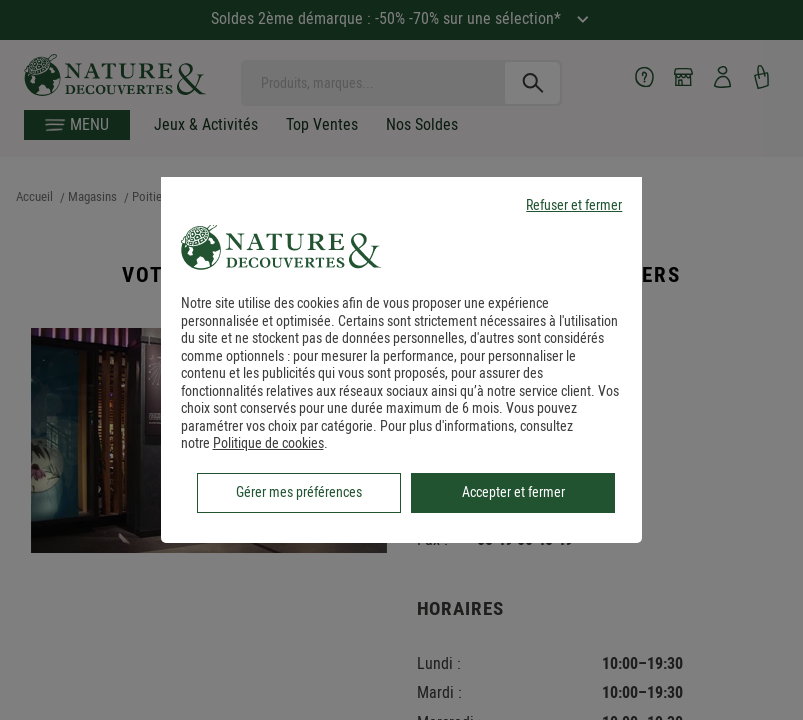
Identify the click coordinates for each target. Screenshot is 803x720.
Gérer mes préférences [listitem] (299, 492)
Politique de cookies (268, 443)
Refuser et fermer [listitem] (574, 205)
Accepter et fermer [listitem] (513, 492)
